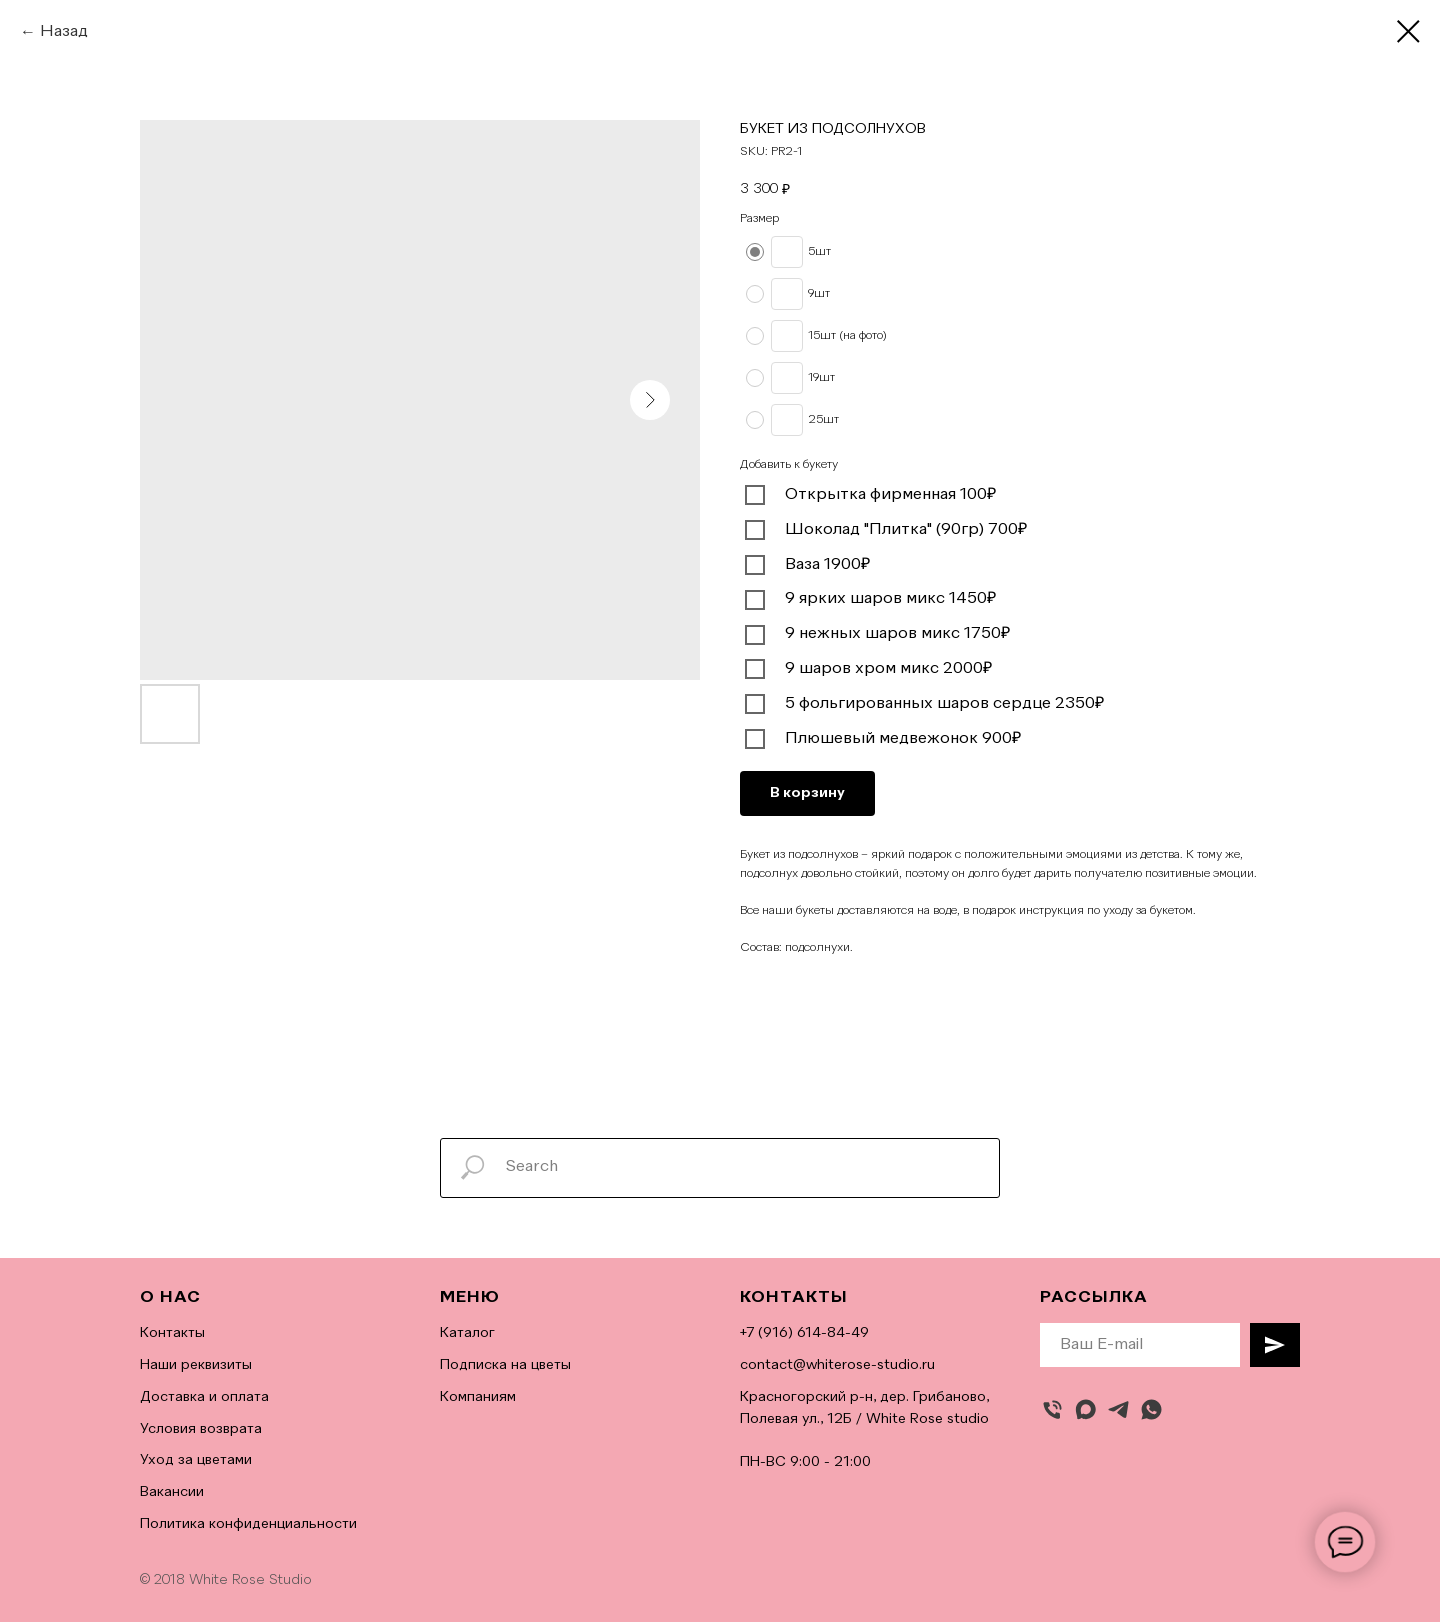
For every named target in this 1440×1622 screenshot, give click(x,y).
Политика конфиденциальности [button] (248, 1524)
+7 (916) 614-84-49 (804, 1333)
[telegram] (1118, 1409)
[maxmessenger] (1085, 1409)
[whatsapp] (1151, 1409)
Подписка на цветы (505, 1365)
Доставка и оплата (204, 1397)
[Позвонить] (1052, 1409)
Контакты (172, 1333)
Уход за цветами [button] (196, 1460)
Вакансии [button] (172, 1492)
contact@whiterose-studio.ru (837, 1365)
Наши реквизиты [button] (196, 1365)
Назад (64, 32)
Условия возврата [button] (201, 1429)
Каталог (467, 1333)
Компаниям (478, 1397)
